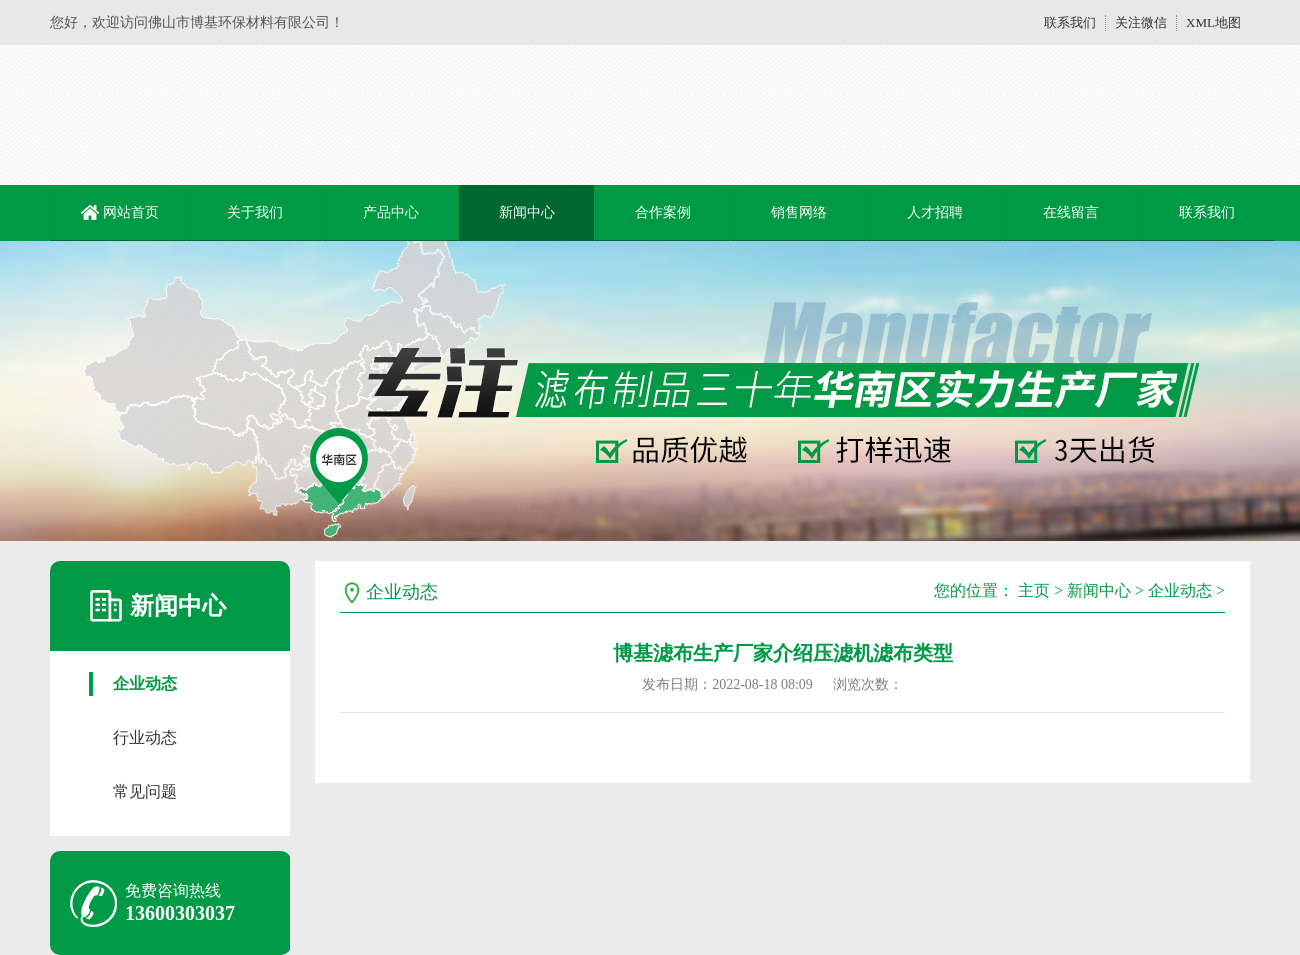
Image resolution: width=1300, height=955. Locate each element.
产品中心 (391, 212)
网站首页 (131, 212)
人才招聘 (935, 212)
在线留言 (1071, 212)
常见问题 (145, 791)
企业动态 (145, 683)
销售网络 (799, 212)
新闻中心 (527, 212)
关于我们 (255, 212)
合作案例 (663, 212)
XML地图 (1213, 22)
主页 (1034, 590)
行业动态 (145, 737)
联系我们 (1070, 22)
